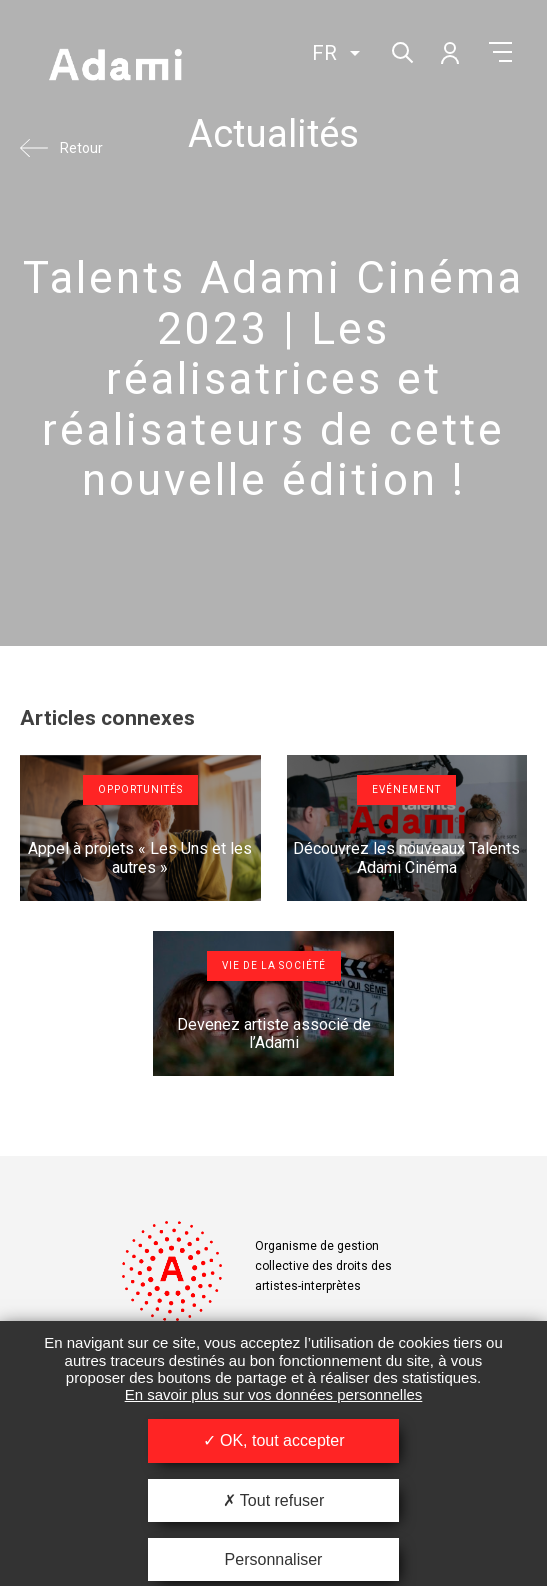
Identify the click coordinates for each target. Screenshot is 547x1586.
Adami (115, 67)
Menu (500, 52)
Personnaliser (274, 1559)
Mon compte (449, 52)
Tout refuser (274, 1500)
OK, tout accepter (274, 1440)
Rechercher (400, 50)
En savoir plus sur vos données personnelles (274, 1394)
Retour (81, 148)
